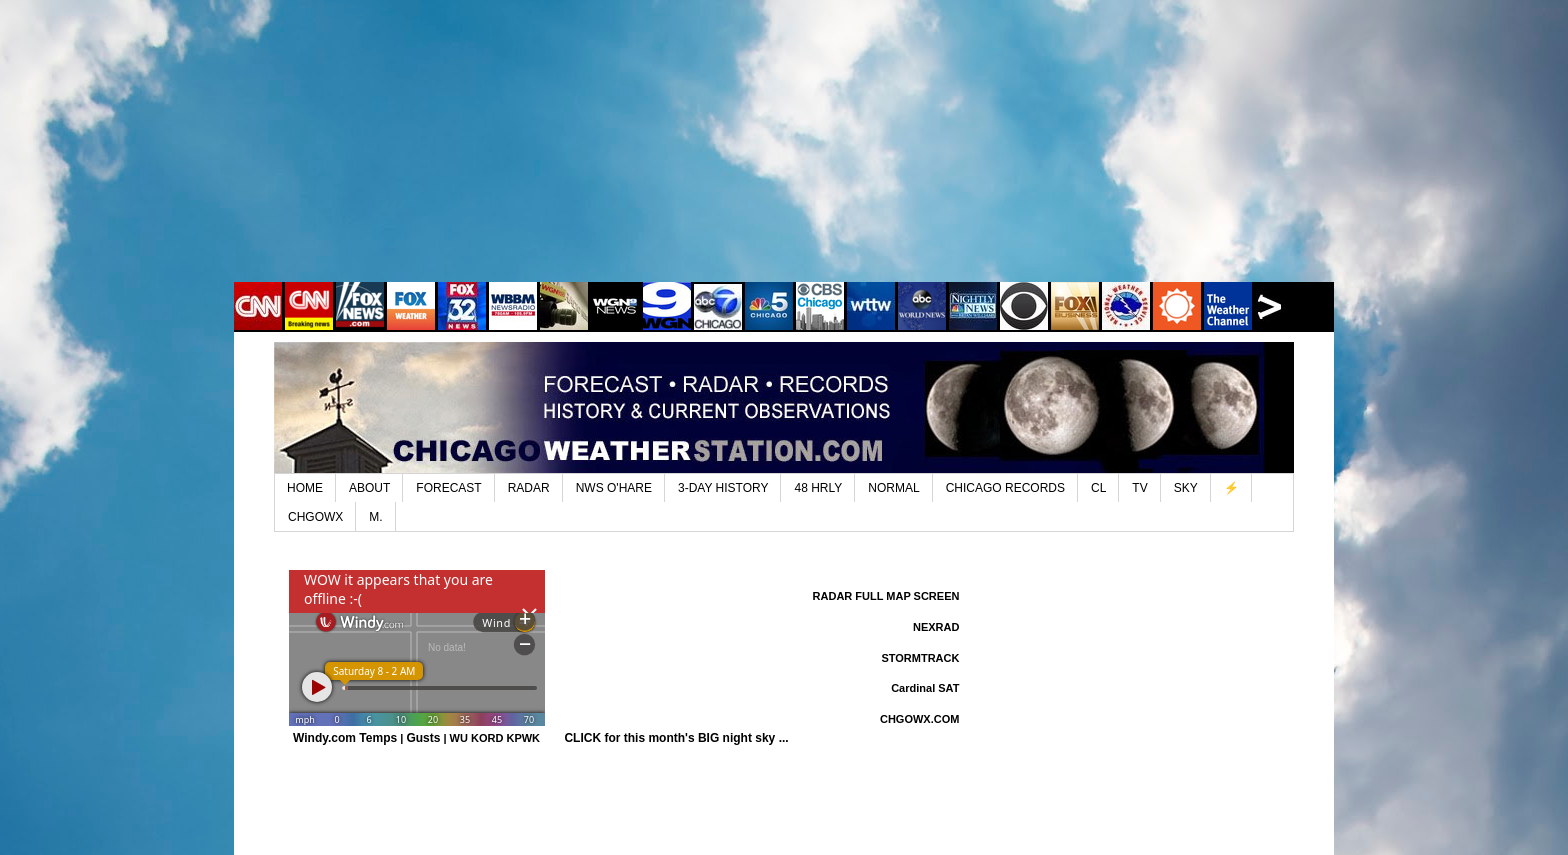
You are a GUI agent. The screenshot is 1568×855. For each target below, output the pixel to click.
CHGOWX (315, 517)
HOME (305, 488)
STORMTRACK (920, 658)
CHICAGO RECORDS (1005, 488)
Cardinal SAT (925, 688)
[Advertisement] (784, 155)
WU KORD (477, 738)
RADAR (529, 488)
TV (1139, 488)
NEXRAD (936, 627)
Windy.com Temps (345, 738)
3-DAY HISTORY (723, 488)
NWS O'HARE (614, 488)
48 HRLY (818, 488)
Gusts (423, 738)
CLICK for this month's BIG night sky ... (676, 738)
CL (1098, 488)
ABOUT (369, 488)
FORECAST (448, 488)
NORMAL (893, 488)
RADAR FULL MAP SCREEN (886, 596)
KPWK (523, 738)
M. (375, 517)
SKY (1186, 488)
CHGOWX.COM (919, 719)
